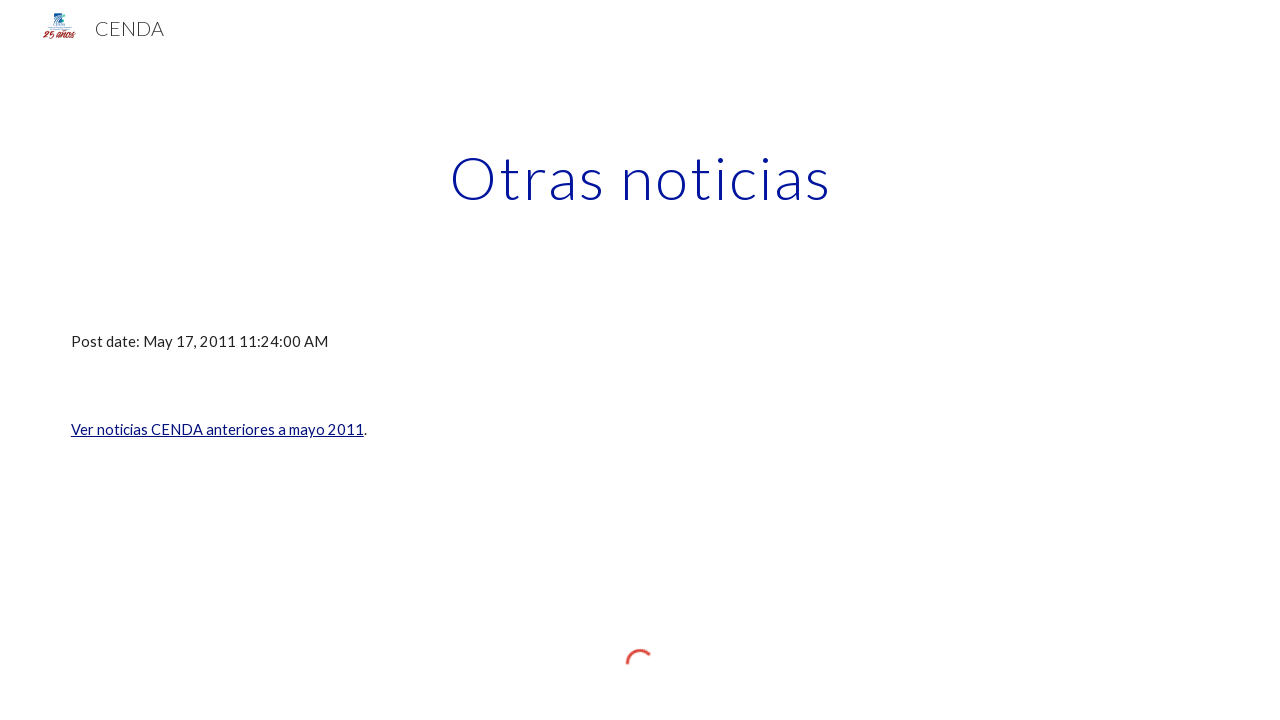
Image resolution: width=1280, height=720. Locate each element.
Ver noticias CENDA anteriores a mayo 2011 (217, 429)
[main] (640, 177)
